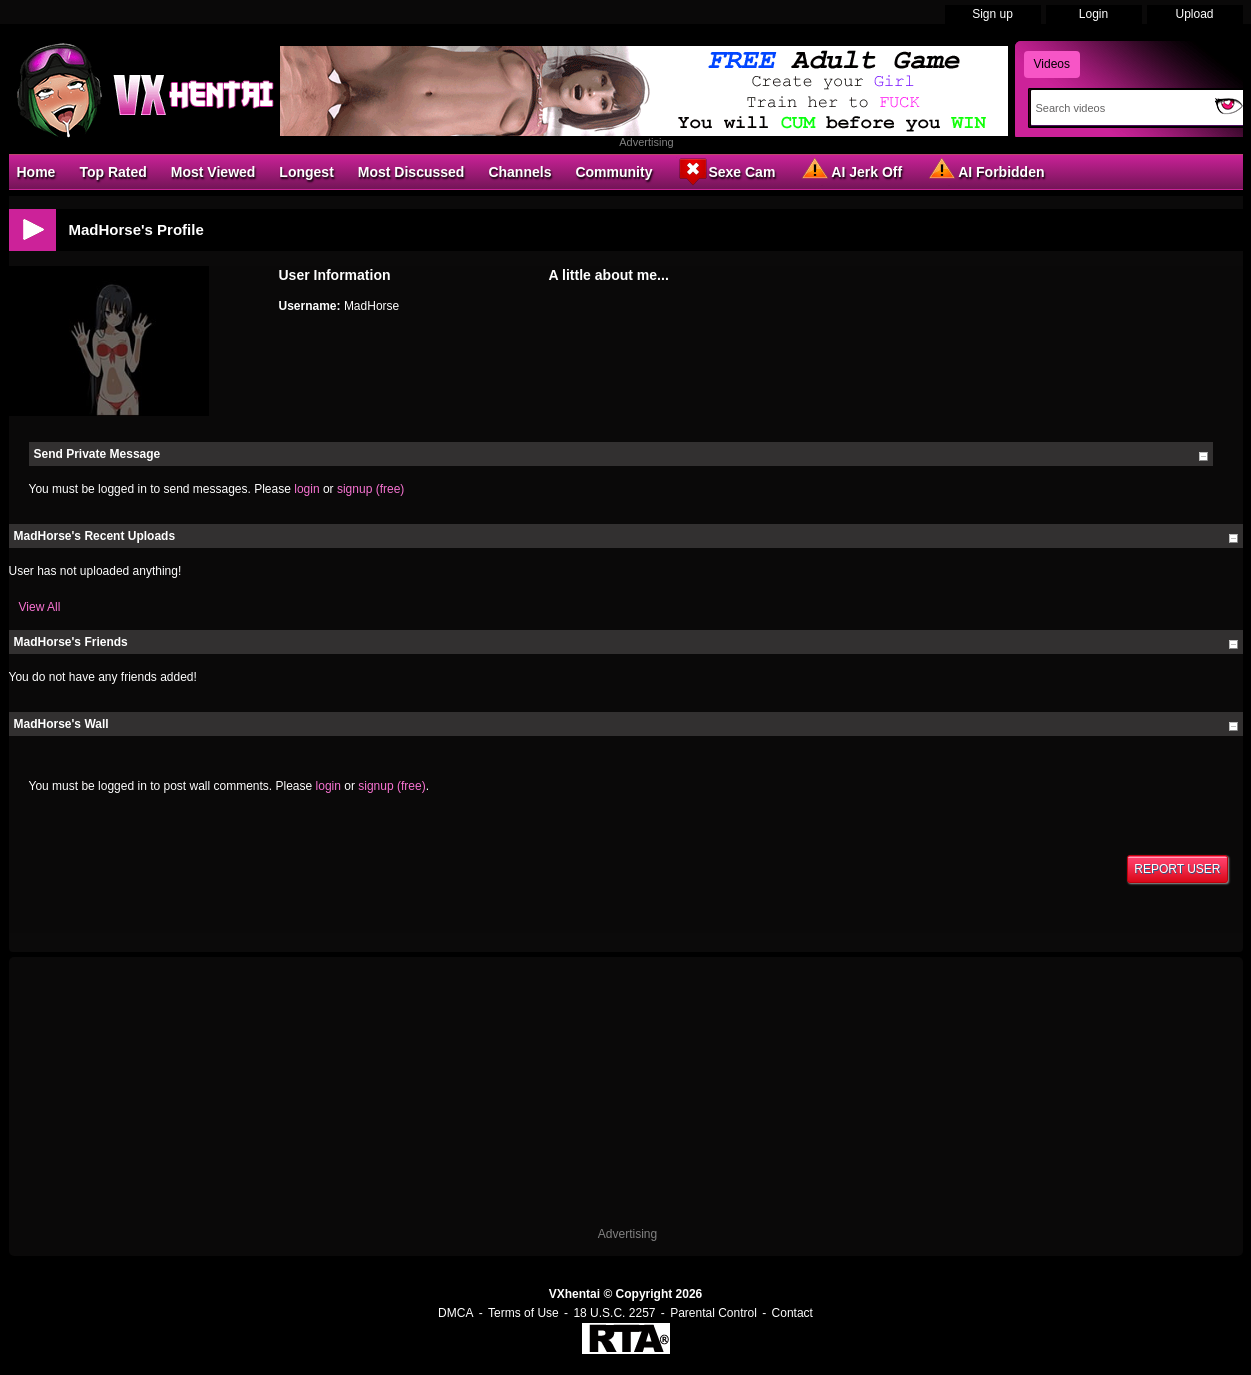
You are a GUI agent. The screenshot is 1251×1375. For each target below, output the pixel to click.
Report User (1177, 869)
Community (613, 172)
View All (40, 607)
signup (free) (370, 489)
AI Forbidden (985, 171)
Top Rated (112, 172)
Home (36, 172)
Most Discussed (411, 172)
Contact (792, 1313)
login (306, 489)
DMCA (455, 1313)
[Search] (1118, 108)
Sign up (992, 14)
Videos (1052, 64)
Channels (519, 172)
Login (1093, 14)
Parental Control (713, 1313)
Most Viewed (213, 172)
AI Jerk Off (850, 171)
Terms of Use (523, 1313)
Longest (306, 172)
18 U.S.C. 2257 (614, 1313)
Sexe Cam (725, 171)
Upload (1194, 14)
